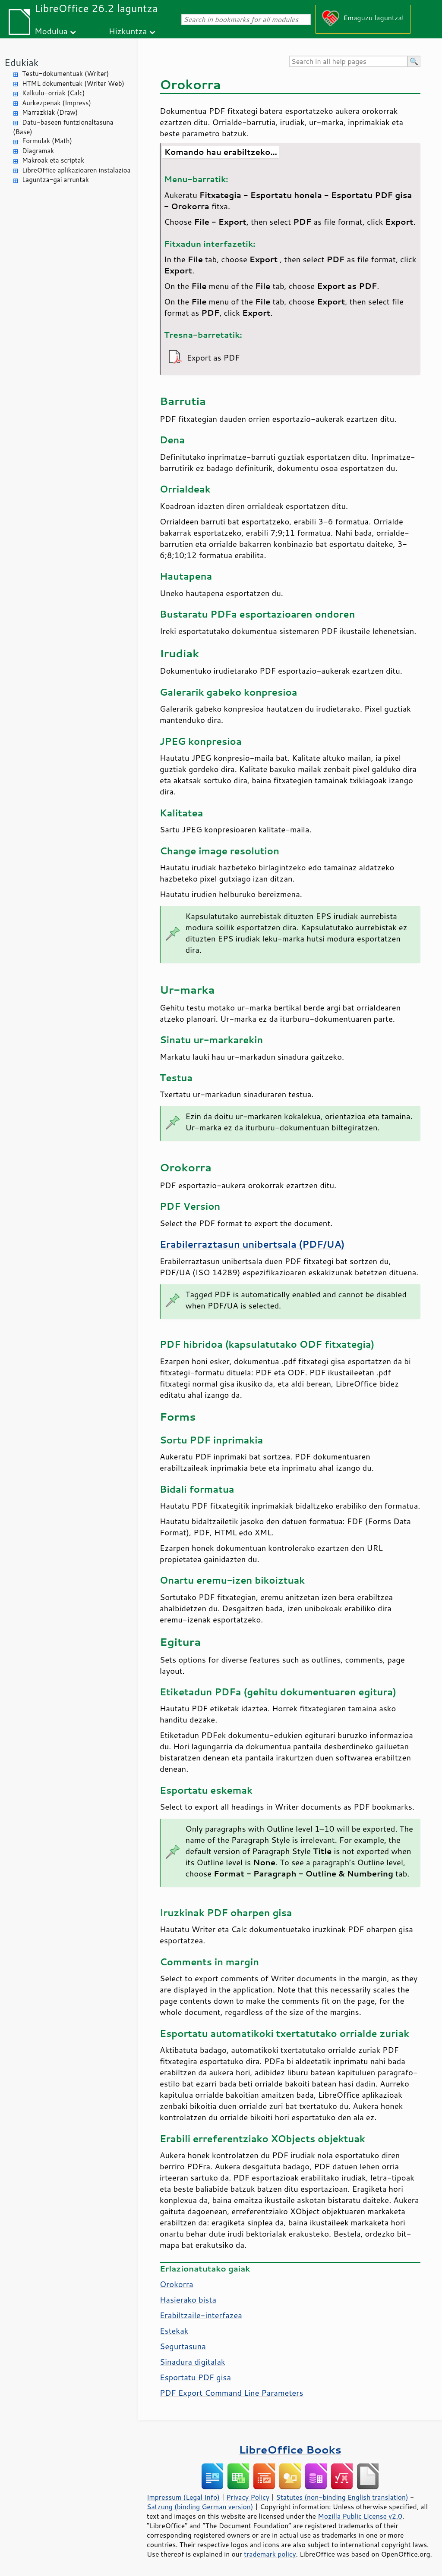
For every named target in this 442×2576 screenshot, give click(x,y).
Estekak (174, 2330)
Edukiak (21, 62)
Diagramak (38, 150)
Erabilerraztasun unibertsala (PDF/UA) (252, 1244)
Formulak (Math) (47, 140)
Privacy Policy (247, 2497)
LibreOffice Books (290, 2449)
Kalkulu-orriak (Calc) (53, 92)
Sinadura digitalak (192, 2361)
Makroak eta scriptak (53, 160)
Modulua (51, 31)
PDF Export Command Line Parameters (231, 2392)
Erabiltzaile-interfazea (201, 2315)
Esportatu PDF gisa (195, 2377)
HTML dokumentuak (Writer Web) (73, 83)
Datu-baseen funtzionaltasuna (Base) (63, 127)
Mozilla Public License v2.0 (360, 2516)
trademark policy (270, 2554)
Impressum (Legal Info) (183, 2497)
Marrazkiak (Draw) (50, 112)
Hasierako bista (188, 2299)
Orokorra (176, 2284)
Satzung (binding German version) (200, 2506)
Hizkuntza (128, 31)
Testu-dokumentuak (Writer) (65, 73)
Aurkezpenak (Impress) (56, 102)
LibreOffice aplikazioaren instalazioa (76, 170)
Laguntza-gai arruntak (55, 179)
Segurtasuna (183, 2346)
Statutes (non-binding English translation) (342, 2497)
